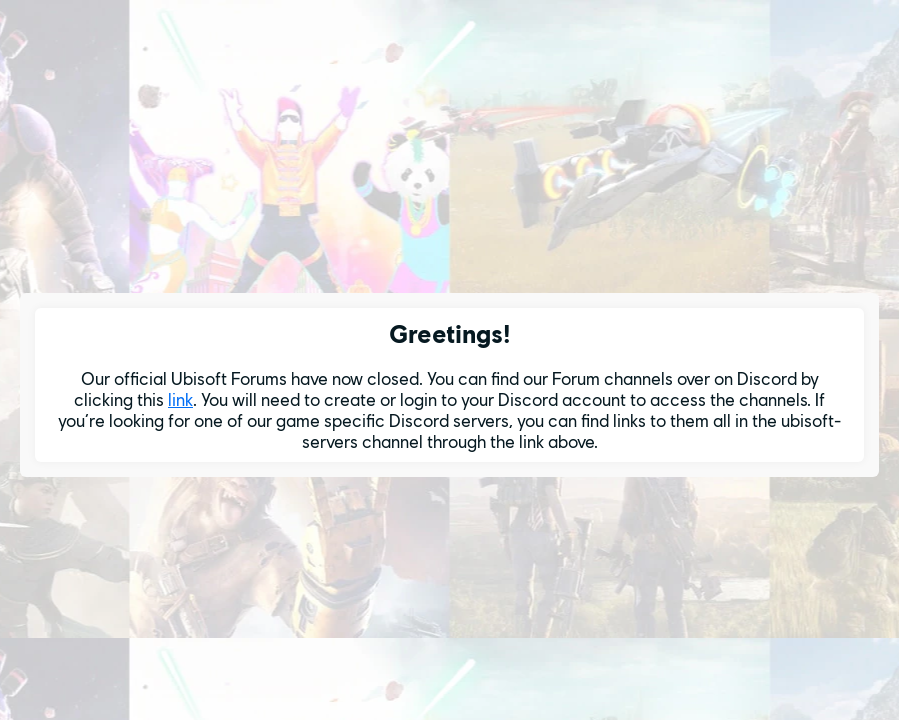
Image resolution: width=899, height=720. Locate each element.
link (180, 399)
